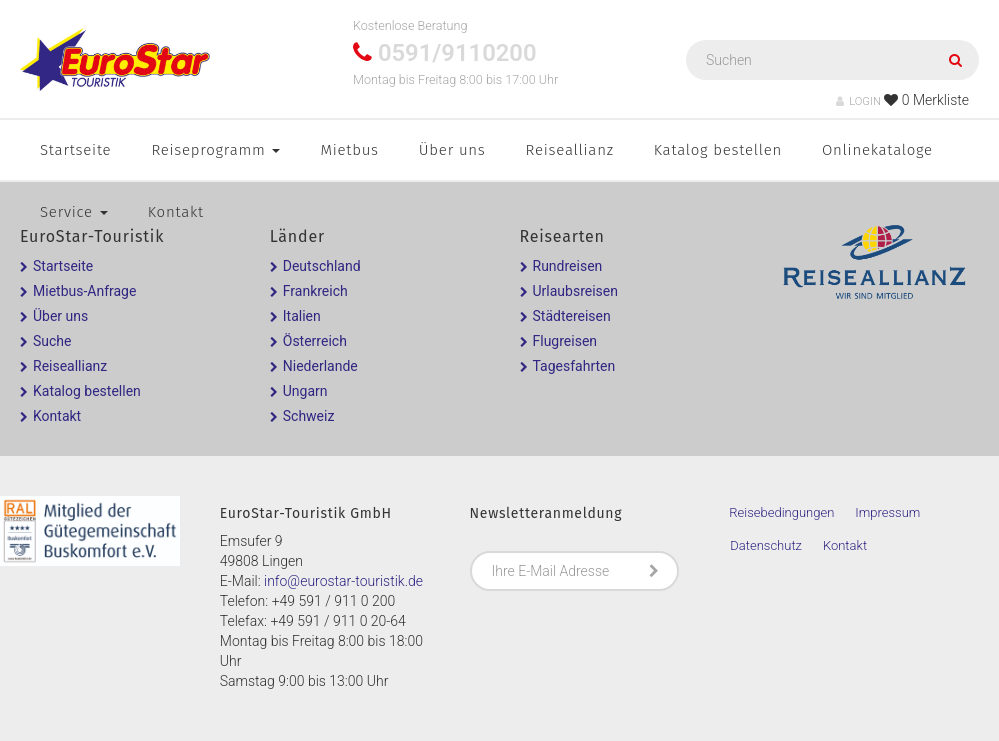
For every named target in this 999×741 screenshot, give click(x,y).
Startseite (75, 150)
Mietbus (349, 150)
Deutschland (322, 266)
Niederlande (320, 366)
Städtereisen (572, 316)
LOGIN (858, 101)
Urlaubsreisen (575, 291)
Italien (302, 316)
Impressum (887, 512)
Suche (52, 341)
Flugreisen (565, 341)
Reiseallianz (570, 150)
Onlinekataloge (877, 150)
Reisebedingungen (781, 512)
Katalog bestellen (718, 150)
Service (74, 212)
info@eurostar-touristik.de (343, 581)
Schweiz (309, 416)
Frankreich (315, 291)
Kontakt (176, 212)
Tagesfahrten (574, 366)
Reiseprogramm (215, 150)
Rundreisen (568, 266)
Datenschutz (766, 545)
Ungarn (305, 391)
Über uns (452, 150)
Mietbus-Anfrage (84, 291)
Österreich (315, 341)
